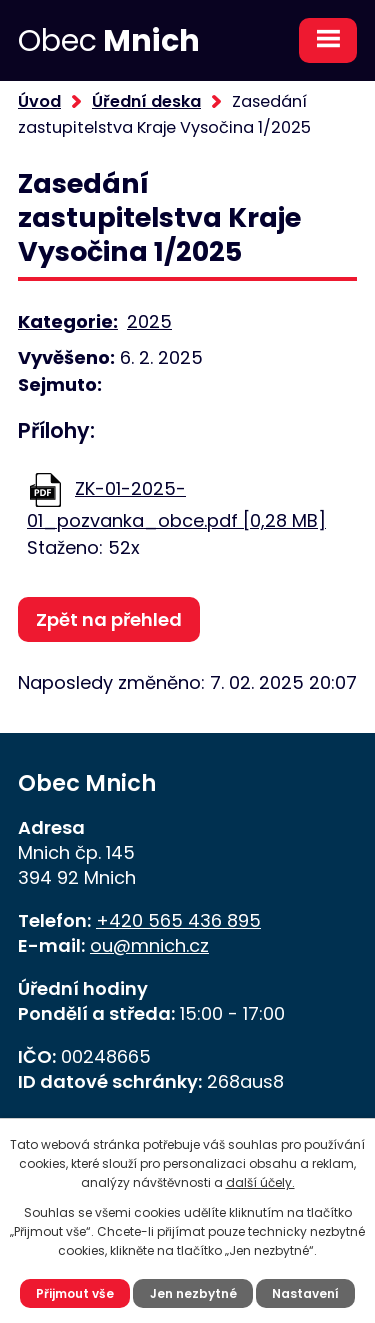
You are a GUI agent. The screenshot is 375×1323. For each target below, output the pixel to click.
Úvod (39, 101)
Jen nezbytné (193, 1293)
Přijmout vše (75, 1293)
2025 (149, 321)
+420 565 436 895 (178, 920)
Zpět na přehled (109, 619)
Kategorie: (68, 321)
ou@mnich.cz (149, 945)
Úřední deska (146, 101)
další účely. (260, 1182)
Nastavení (305, 1293)
